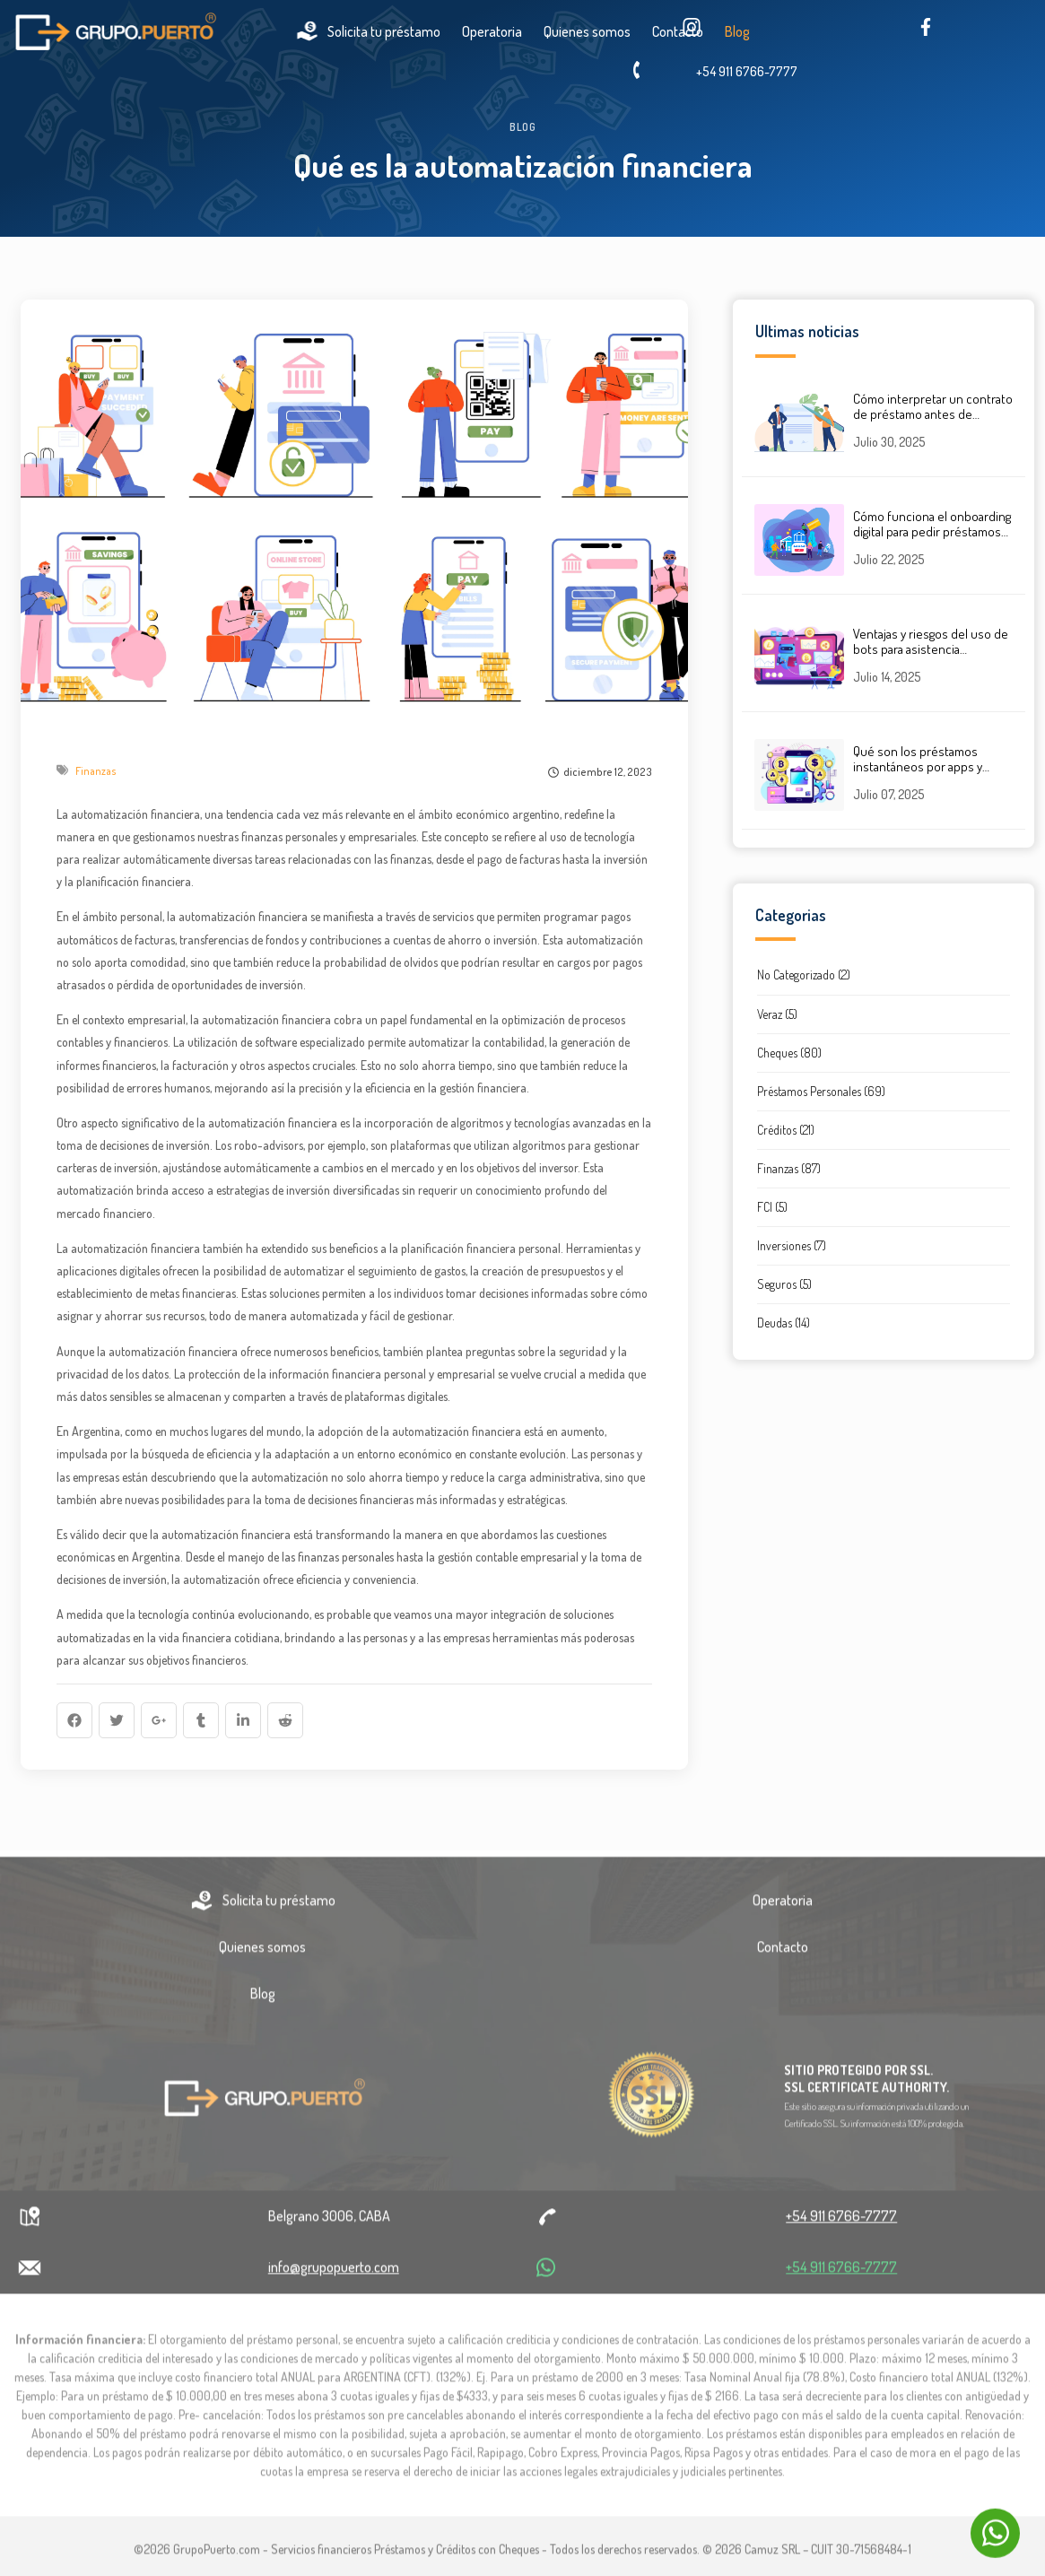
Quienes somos (262, 1953)
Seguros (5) (784, 1284)
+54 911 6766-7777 (746, 71)
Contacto (782, 1953)
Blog (262, 2000)
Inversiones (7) (791, 1245)
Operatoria (492, 31)
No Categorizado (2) (803, 974)
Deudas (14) (783, 1322)
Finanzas (96, 771)
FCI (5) (772, 1206)
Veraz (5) (777, 1014)
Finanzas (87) (789, 1168)
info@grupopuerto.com (333, 2274)
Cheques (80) (789, 1052)
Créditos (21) (785, 1129)
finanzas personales (289, 836)
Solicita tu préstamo (367, 31)
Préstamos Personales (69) (821, 1091)
